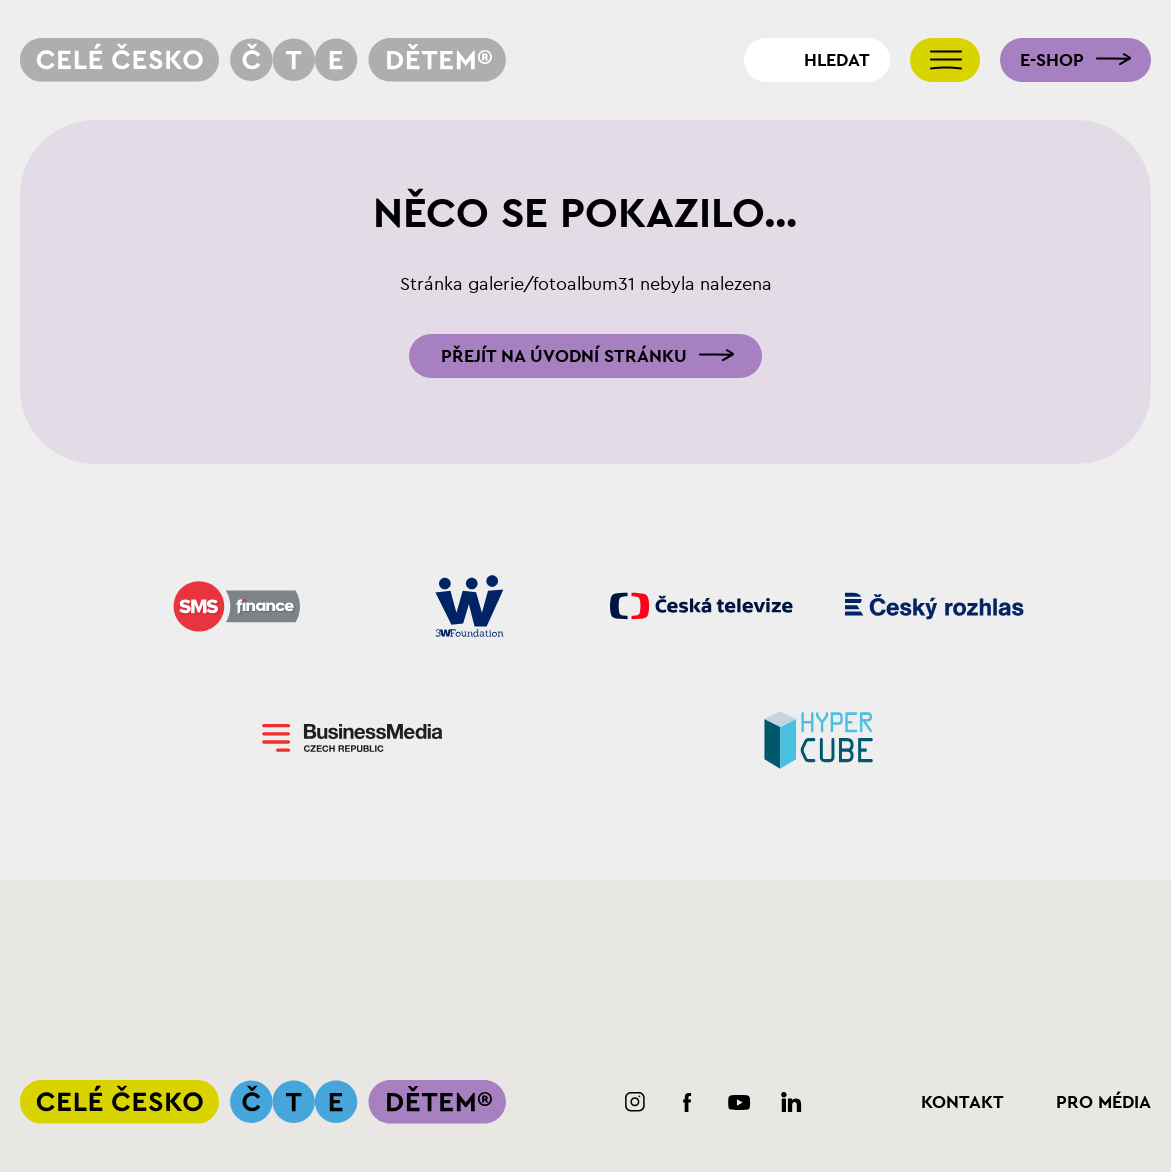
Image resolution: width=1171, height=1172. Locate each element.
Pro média (1103, 1102)
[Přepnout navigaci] (945, 60)
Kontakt (962, 1102)
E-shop (1052, 60)
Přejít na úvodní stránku (564, 356)
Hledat (837, 60)
